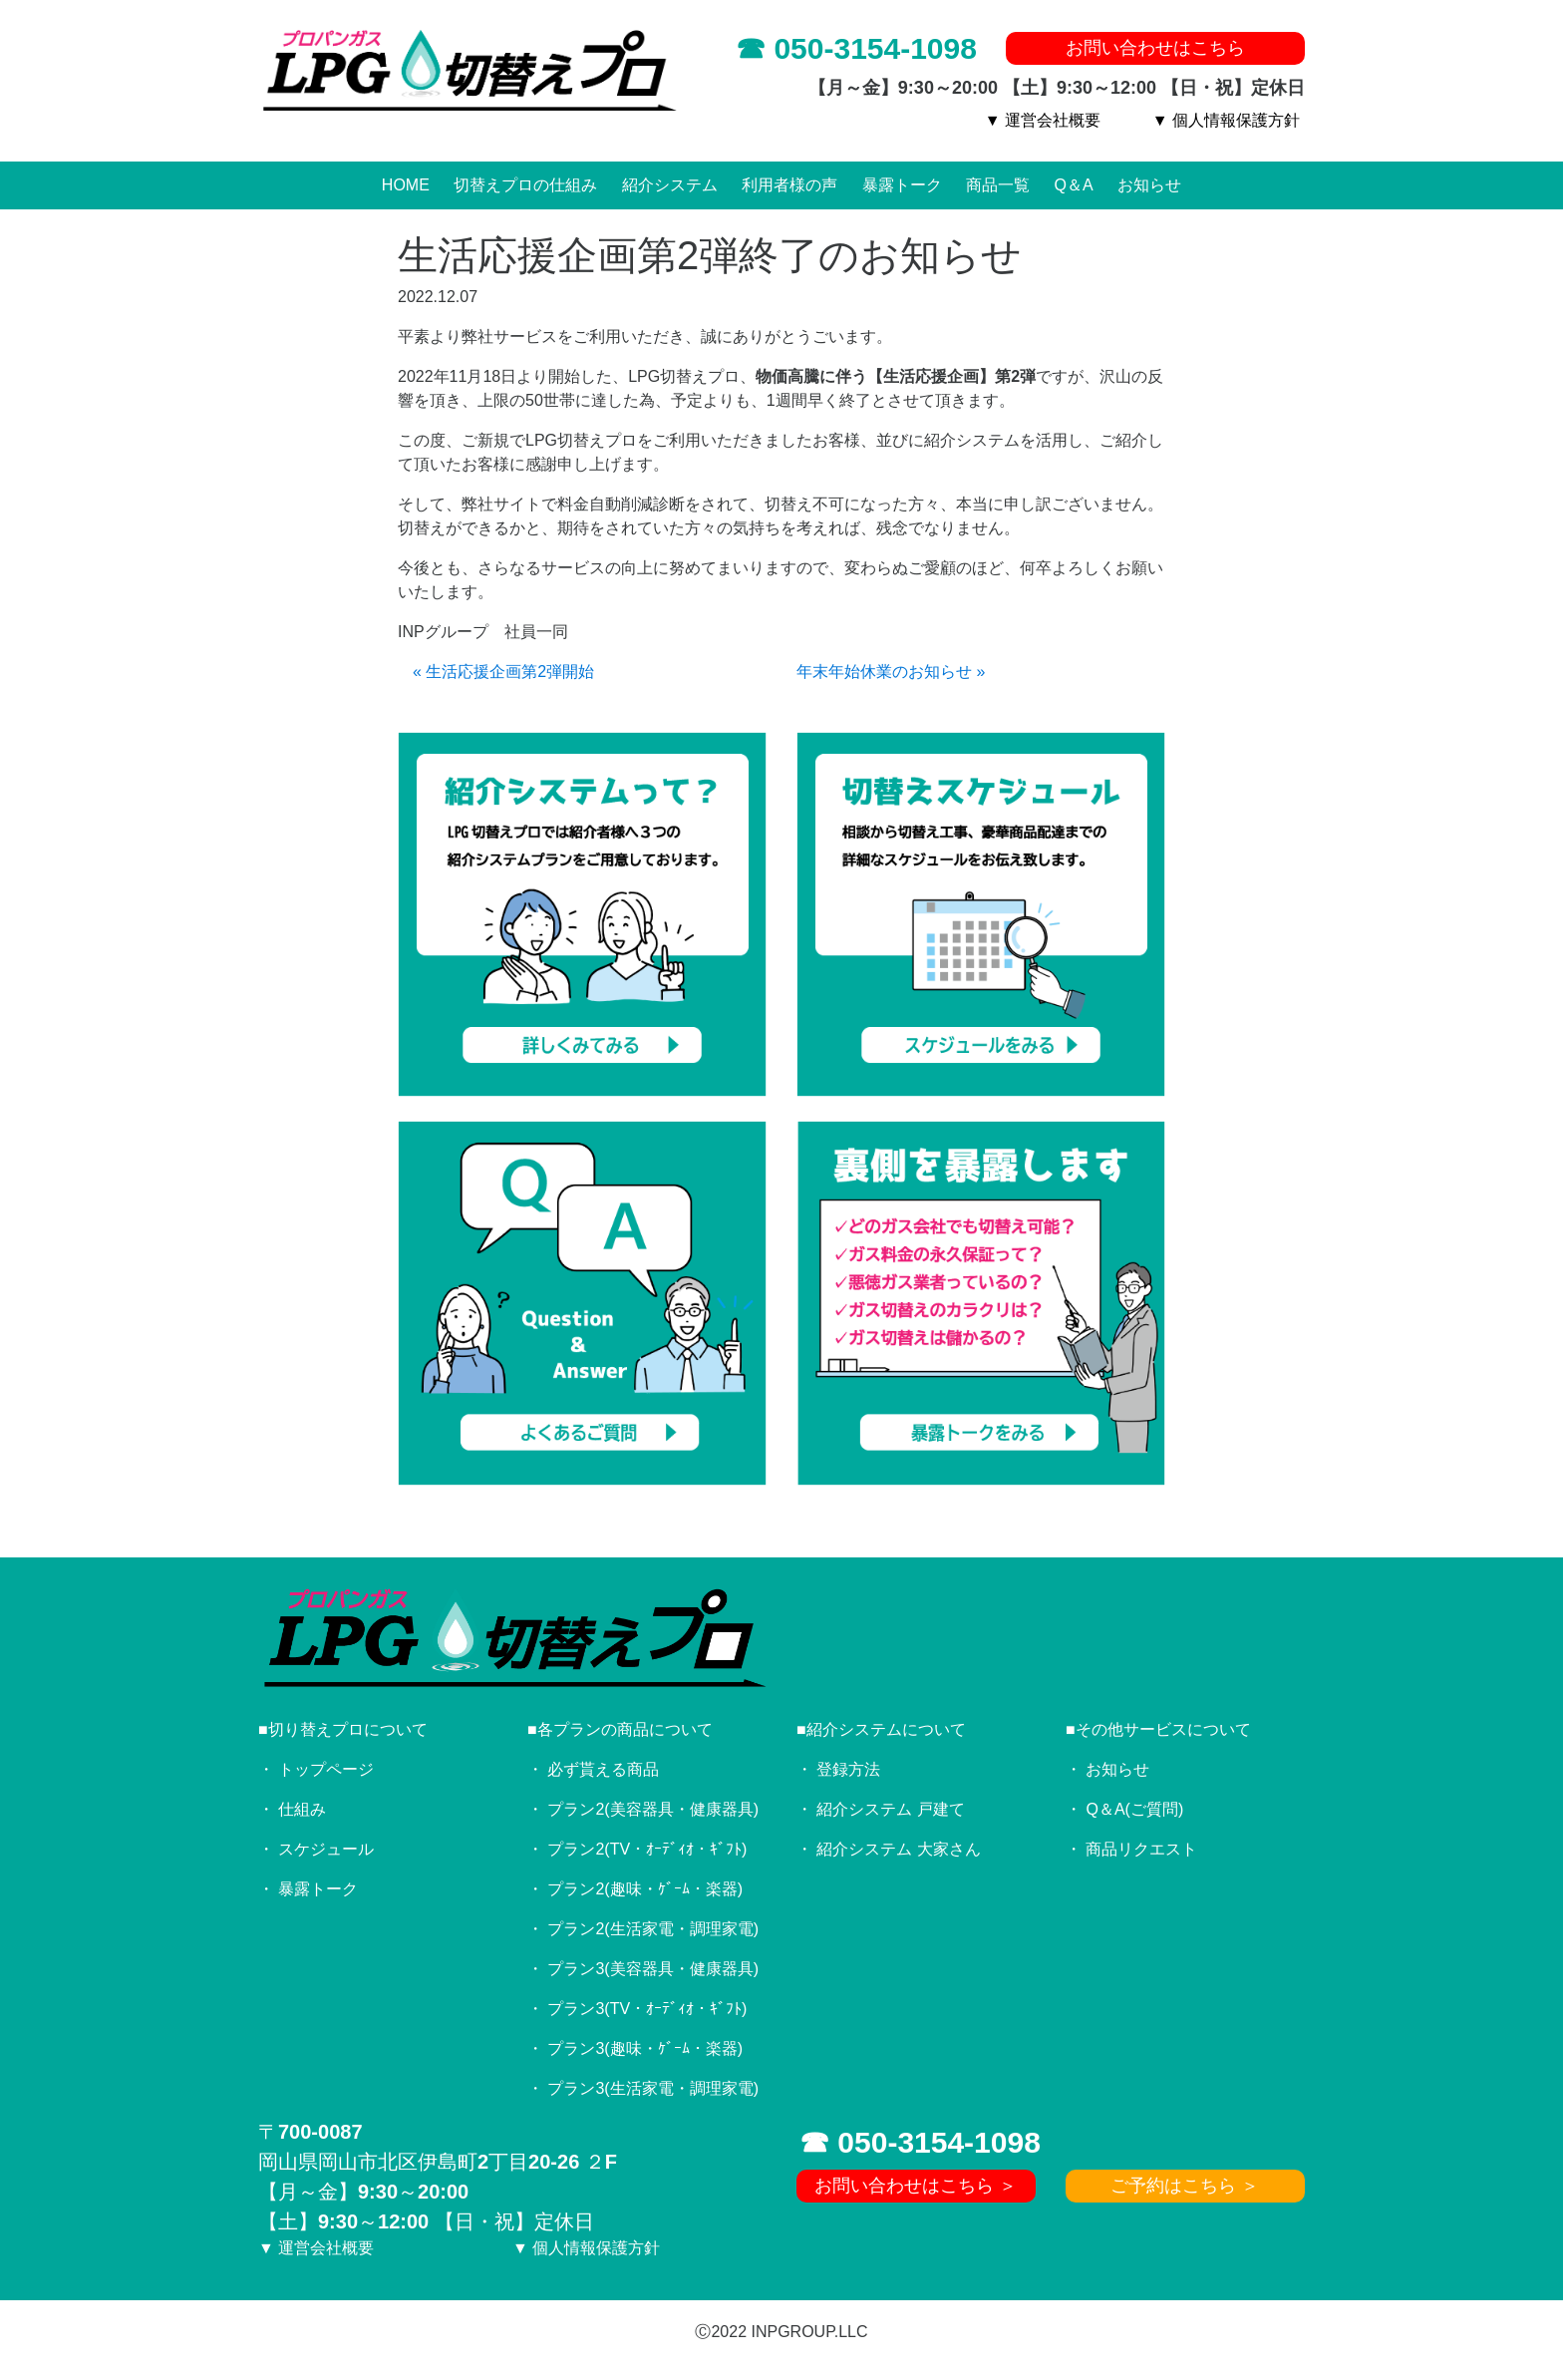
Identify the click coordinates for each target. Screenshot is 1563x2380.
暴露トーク (902, 184)
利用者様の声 (789, 184)
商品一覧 (998, 184)
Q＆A (1074, 184)
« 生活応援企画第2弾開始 (503, 671)
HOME (406, 184)
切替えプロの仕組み (525, 184)
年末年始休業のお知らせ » (890, 671)
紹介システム (670, 184)
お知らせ (1149, 184)
